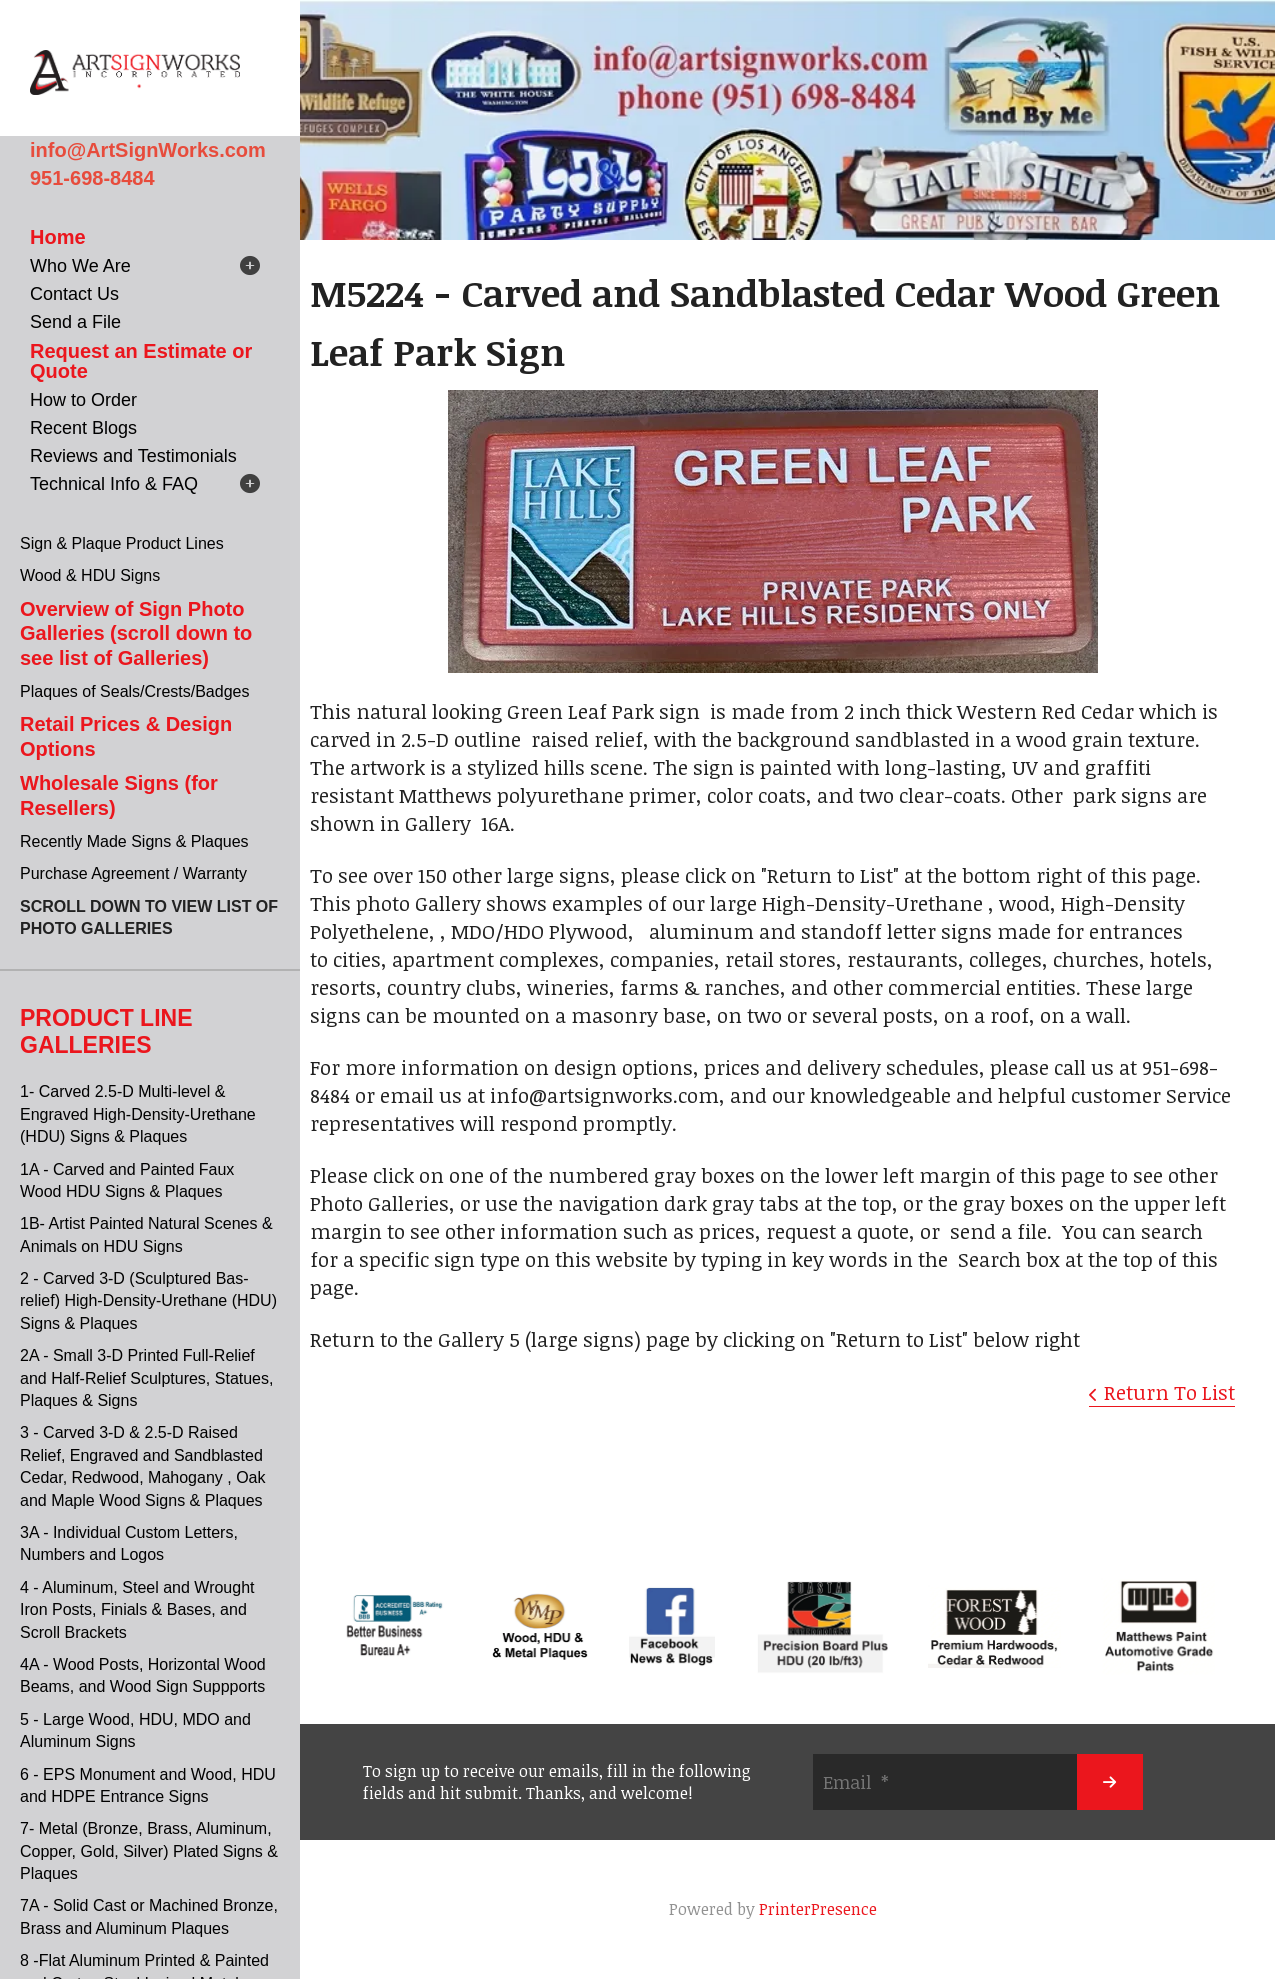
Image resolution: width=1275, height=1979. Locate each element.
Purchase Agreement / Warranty (133, 873)
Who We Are (80, 266)
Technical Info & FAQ (114, 484)
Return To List (1169, 1392)
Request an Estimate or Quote (141, 361)
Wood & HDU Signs (90, 575)
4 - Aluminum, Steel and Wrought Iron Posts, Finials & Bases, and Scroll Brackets (137, 1610)
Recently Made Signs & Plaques (134, 841)
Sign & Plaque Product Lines (122, 543)
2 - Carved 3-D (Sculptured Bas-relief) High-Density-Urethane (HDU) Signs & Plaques (148, 1301)
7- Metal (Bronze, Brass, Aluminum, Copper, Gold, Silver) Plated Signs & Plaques (149, 1851)
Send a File (75, 322)
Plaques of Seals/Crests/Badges (134, 691)
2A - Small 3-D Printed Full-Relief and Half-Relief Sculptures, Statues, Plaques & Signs (146, 1378)
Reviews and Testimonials (133, 456)
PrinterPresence (818, 1909)
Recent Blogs (83, 428)
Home (58, 237)
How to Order (83, 400)
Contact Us (74, 294)
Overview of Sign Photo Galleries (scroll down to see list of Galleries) (136, 633)
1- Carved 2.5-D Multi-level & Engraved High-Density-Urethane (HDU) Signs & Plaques (138, 1114)
